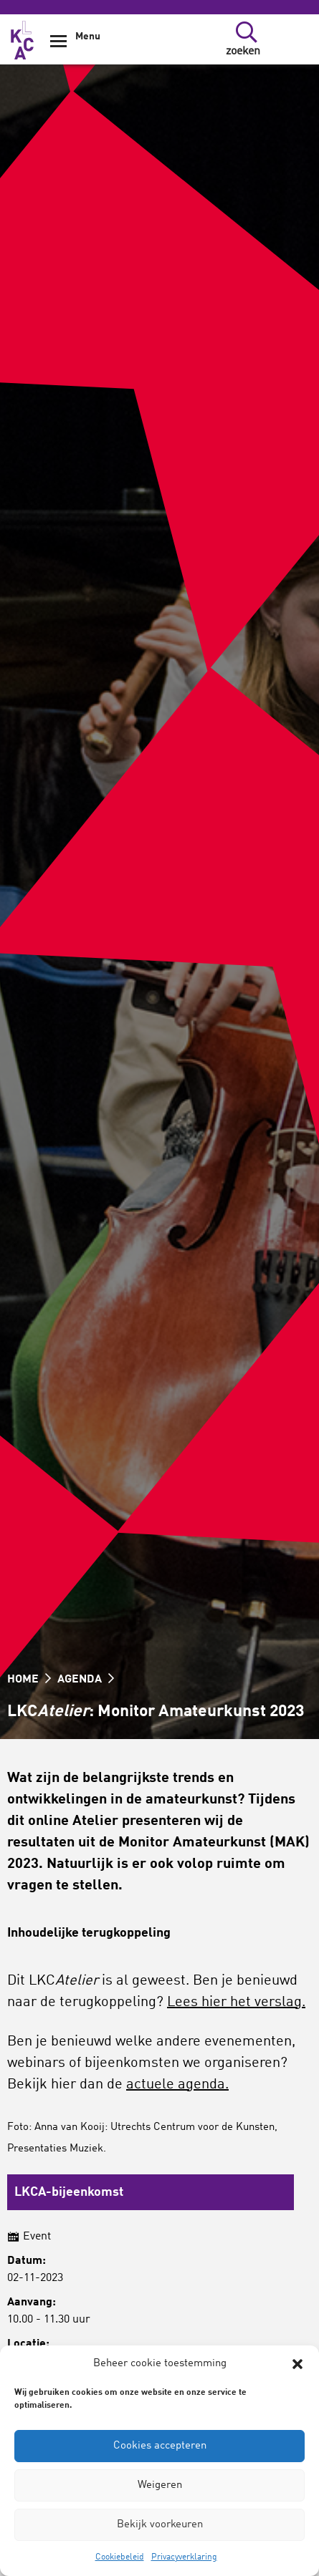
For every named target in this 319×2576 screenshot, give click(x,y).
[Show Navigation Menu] (58, 46)
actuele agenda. (177, 2085)
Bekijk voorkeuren (160, 2524)
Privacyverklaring (184, 2557)
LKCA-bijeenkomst (68, 2192)
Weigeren (160, 2485)
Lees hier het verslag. (236, 2002)
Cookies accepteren (159, 2446)
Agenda (85, 1679)
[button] (297, 2364)
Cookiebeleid (119, 2557)
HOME (29, 1679)
